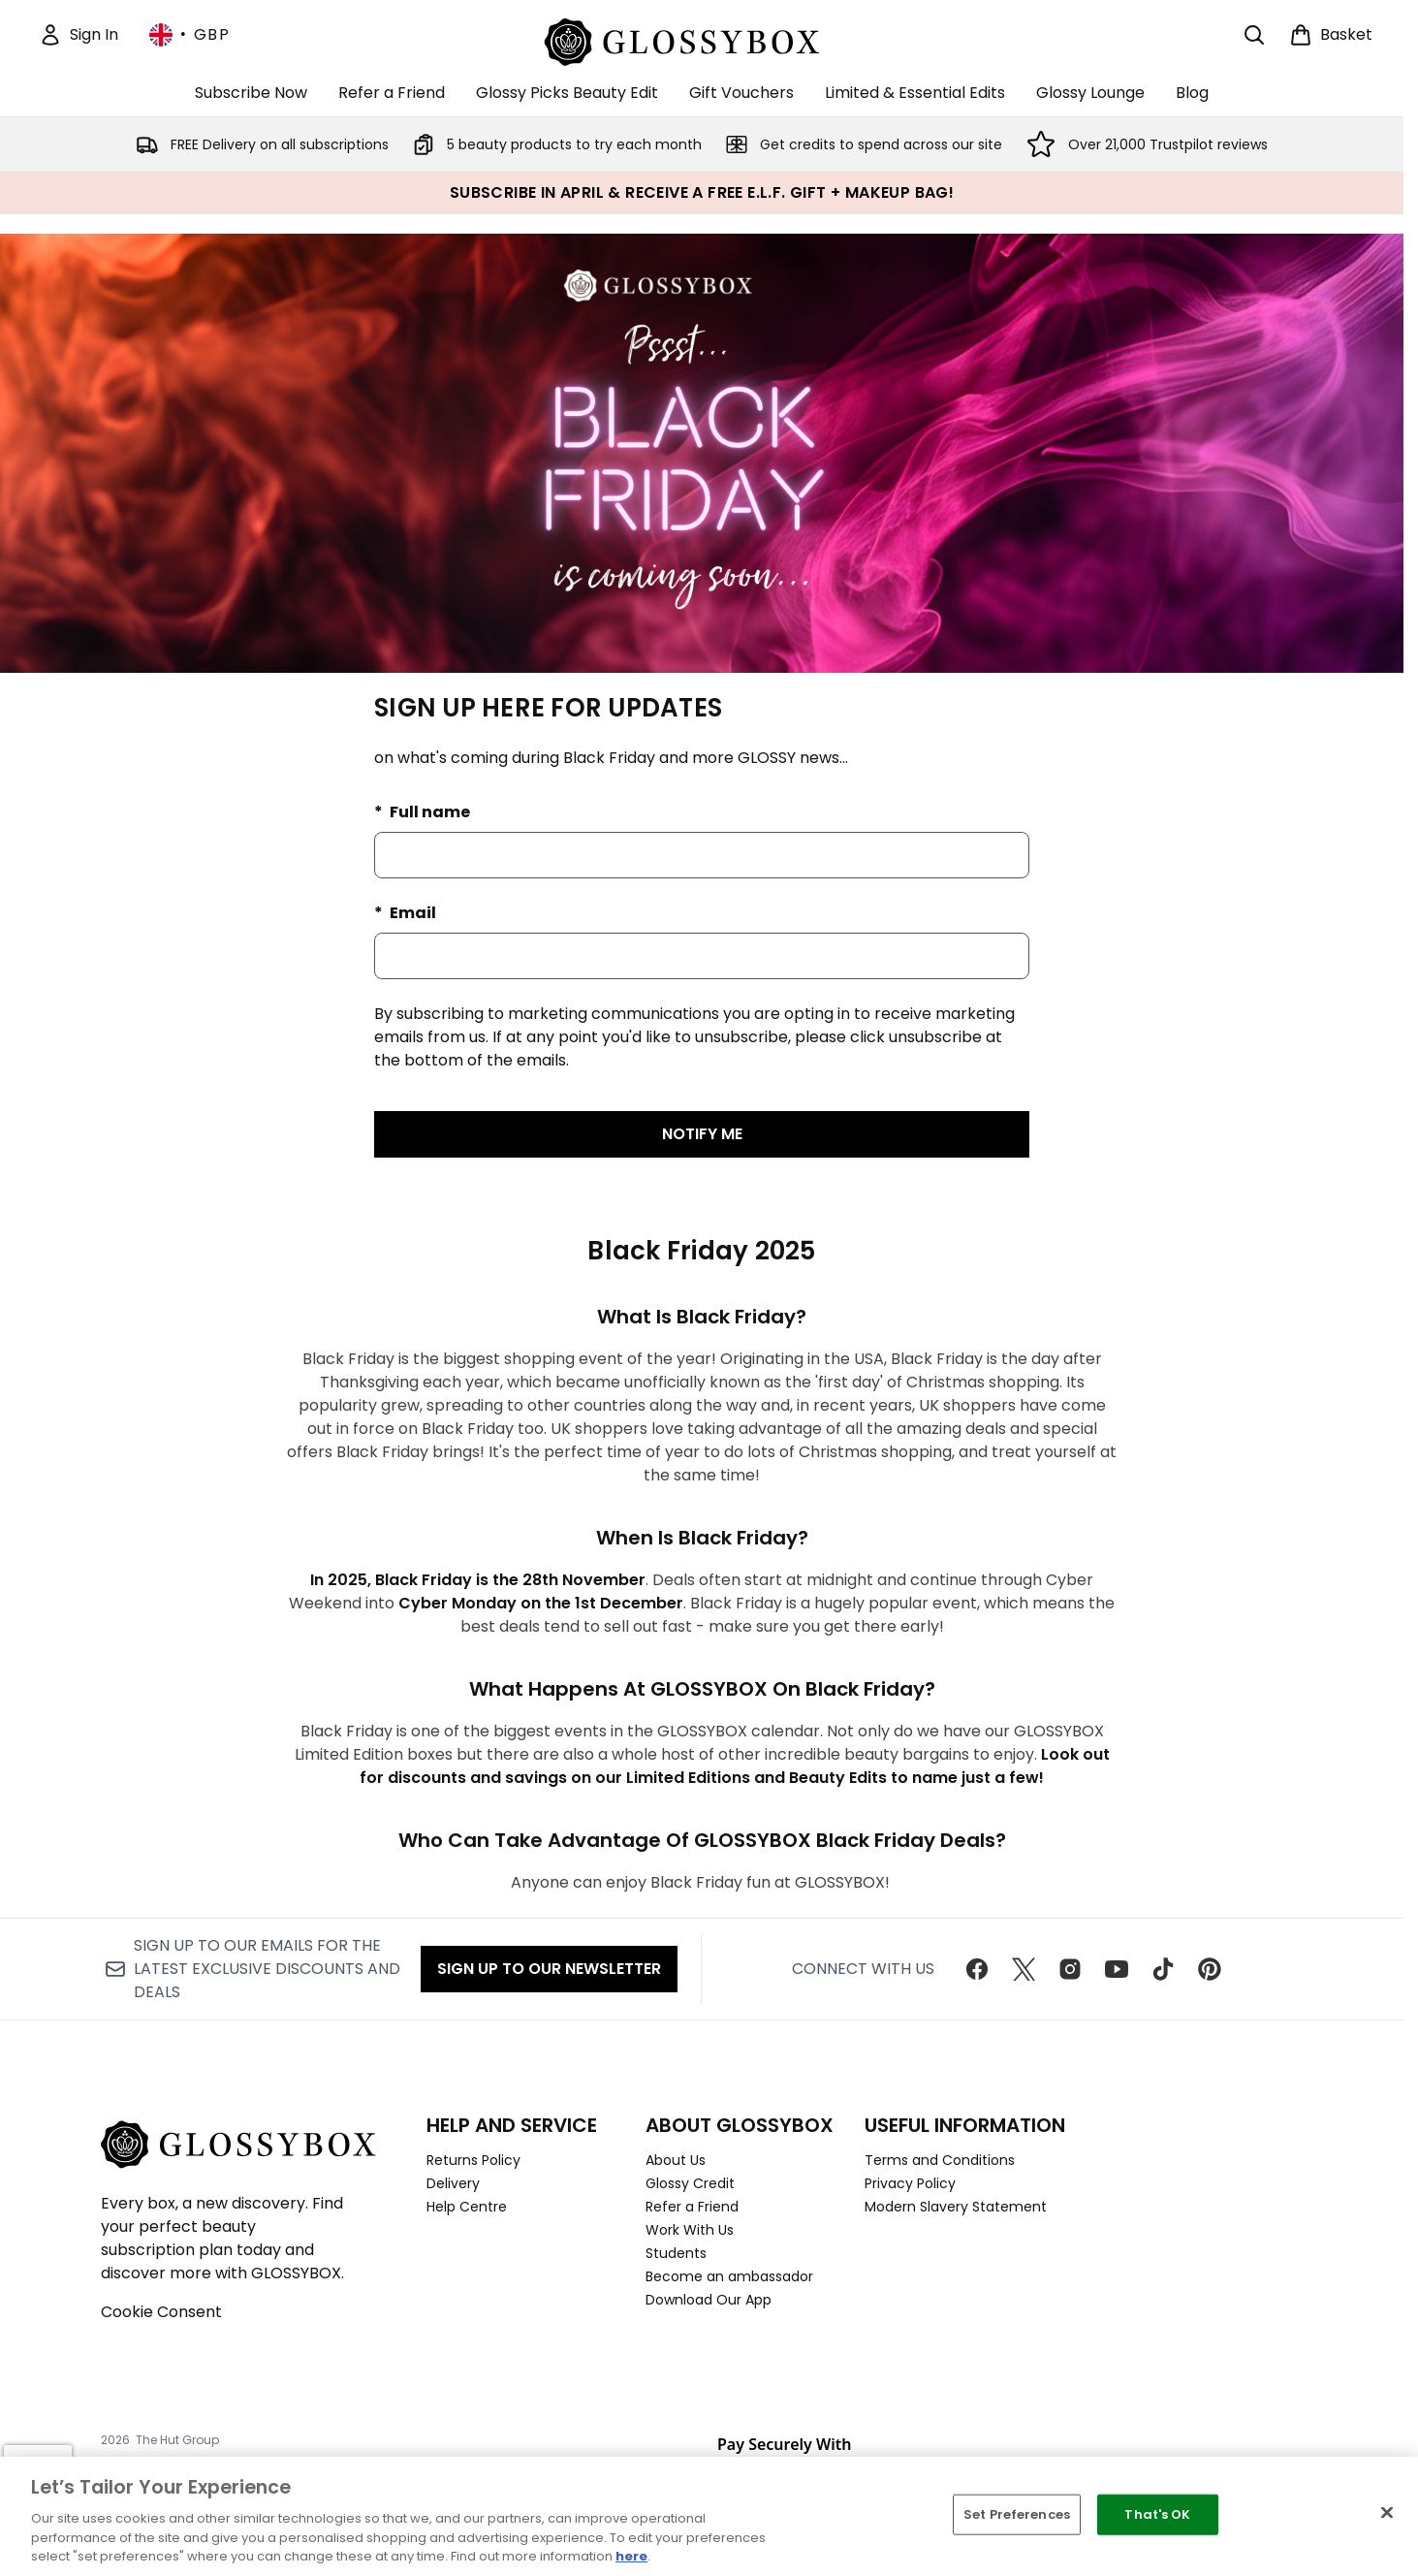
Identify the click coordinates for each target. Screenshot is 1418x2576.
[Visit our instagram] (1070, 1969)
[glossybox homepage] (702, 39)
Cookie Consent (161, 2312)
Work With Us (690, 2230)
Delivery (453, 2183)
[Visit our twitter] (1023, 1969)
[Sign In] (78, 35)
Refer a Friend (692, 2206)
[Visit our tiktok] (1163, 1969)
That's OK (1157, 2514)
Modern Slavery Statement (956, 2206)
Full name (428, 812)
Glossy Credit (690, 2183)
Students (676, 2253)
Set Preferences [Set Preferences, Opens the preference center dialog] (1016, 2514)
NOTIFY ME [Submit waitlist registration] (702, 1134)
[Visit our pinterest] (1209, 1969)
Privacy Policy (910, 2183)
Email (411, 913)
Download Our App (709, 2299)
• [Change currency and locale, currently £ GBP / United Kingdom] (189, 35)
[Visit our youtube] (1116, 1969)
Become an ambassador (729, 2276)
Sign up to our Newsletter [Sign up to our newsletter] (549, 1968)
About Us (676, 2160)
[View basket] (1330, 35)
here (631, 2556)
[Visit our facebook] (977, 1969)
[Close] (1387, 2513)
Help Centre (466, 2206)
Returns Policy (473, 2160)
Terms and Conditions (940, 2160)
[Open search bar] (1254, 35)
